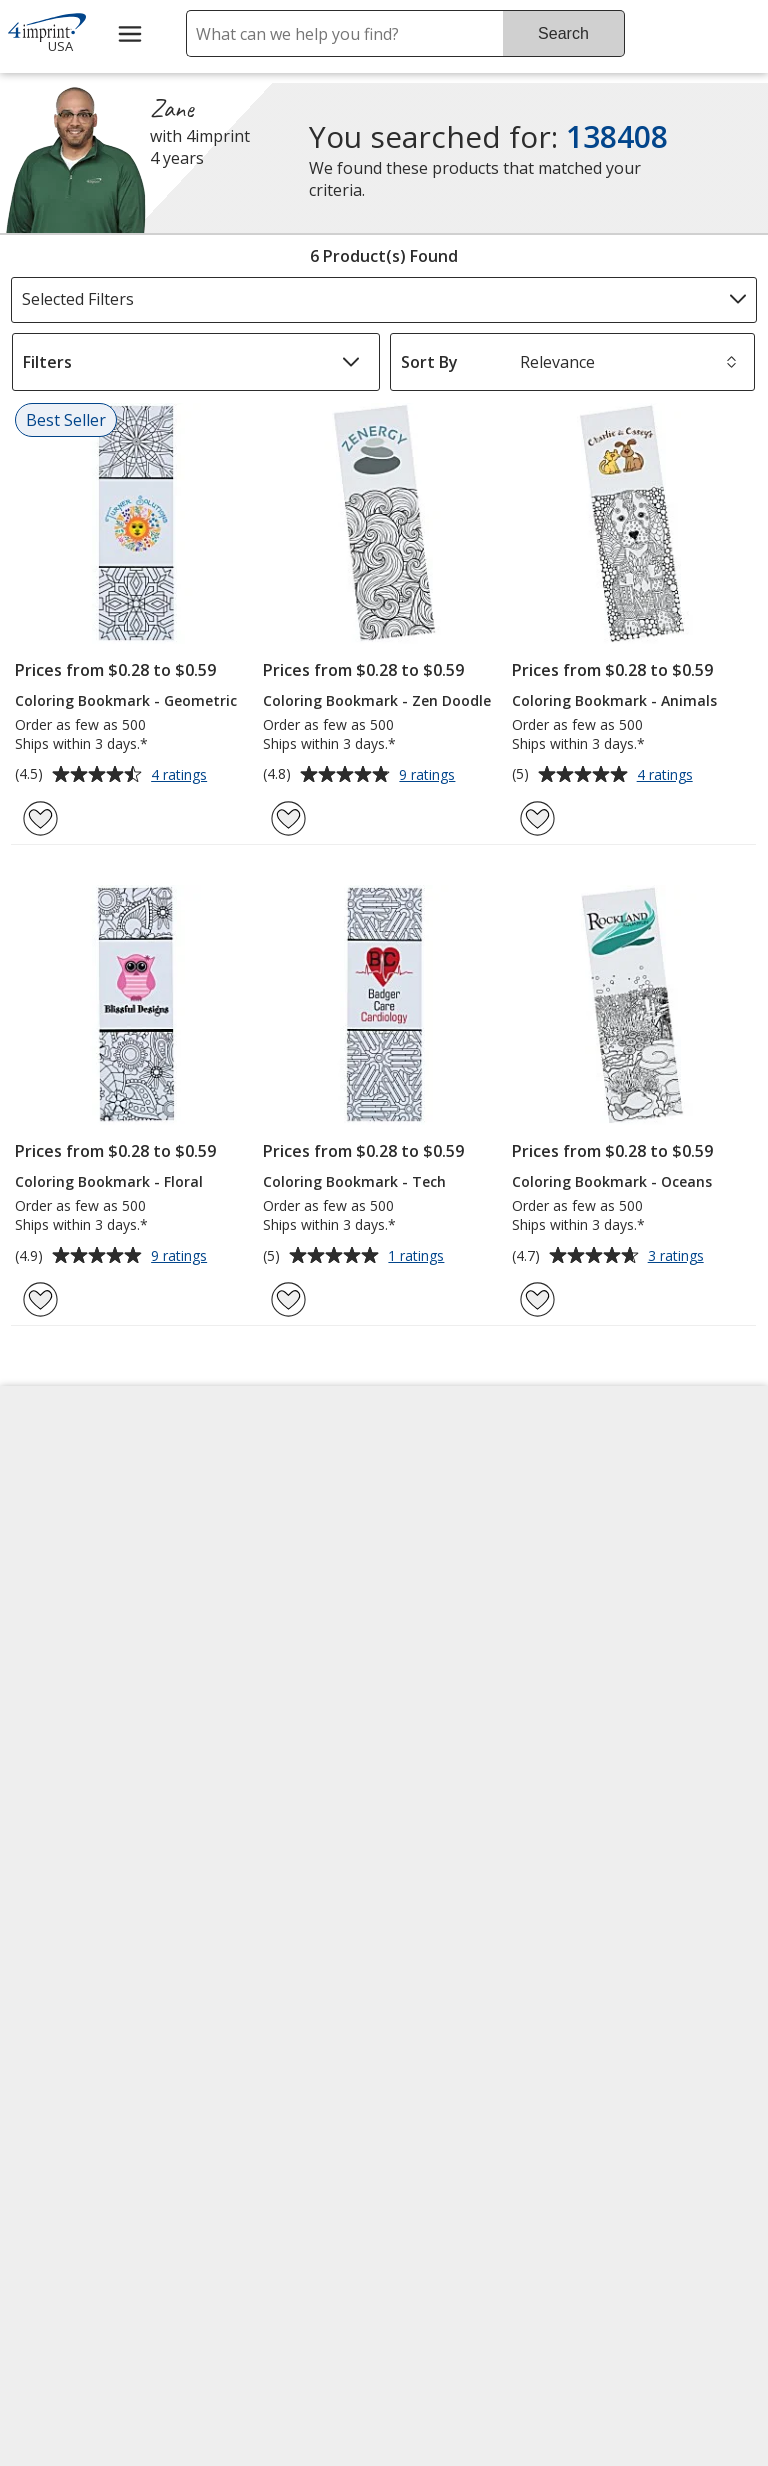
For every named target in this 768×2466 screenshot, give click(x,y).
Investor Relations (92, 1677)
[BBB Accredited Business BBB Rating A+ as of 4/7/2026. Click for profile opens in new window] (493, 2141)
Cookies (53, 1865)
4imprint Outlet (643, 1691)
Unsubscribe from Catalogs (89, 1924)
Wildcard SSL (440, 2092)
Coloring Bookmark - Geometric (126, 700)
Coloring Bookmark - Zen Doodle (377, 700)
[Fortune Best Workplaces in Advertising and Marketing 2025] (76, 2090)
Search (563, 33)
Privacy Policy (73, 1725)
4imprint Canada (648, 1527)
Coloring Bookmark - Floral (109, 1181)
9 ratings (429, 776)
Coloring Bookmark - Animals (614, 700)
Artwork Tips (447, 1549)
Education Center (274, 1479)
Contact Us (62, 1575)
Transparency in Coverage (274, 1880)
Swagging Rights (276, 1815)
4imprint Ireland (646, 1623)
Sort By (429, 362)
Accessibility (65, 1527)
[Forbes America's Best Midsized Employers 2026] (96, 2265)
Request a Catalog (278, 1767)
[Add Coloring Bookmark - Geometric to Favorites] (40, 818)
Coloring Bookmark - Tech (354, 1181)
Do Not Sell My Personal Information (95, 1795)
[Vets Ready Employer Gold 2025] (208, 2090)
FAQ (225, 1623)
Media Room (257, 1671)
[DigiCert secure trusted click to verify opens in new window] (474, 2036)
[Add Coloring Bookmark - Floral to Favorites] (40, 1299)
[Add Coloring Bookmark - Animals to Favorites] (537, 818)
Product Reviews (271, 1719)
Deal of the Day (644, 1739)
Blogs (231, 1575)
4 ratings (181, 776)
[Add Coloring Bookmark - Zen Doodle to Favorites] (288, 818)
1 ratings (418, 1257)
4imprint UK (631, 1575)
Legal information (460, 2268)
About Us (56, 1479)
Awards (237, 1527)
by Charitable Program (472, 1608)
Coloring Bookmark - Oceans (612, 1181)
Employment (68, 1623)
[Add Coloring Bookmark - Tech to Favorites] (288, 1299)
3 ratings (678, 1257)
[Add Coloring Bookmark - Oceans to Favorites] (537, 1299)
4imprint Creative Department (463, 1490)
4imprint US (630, 1479)
